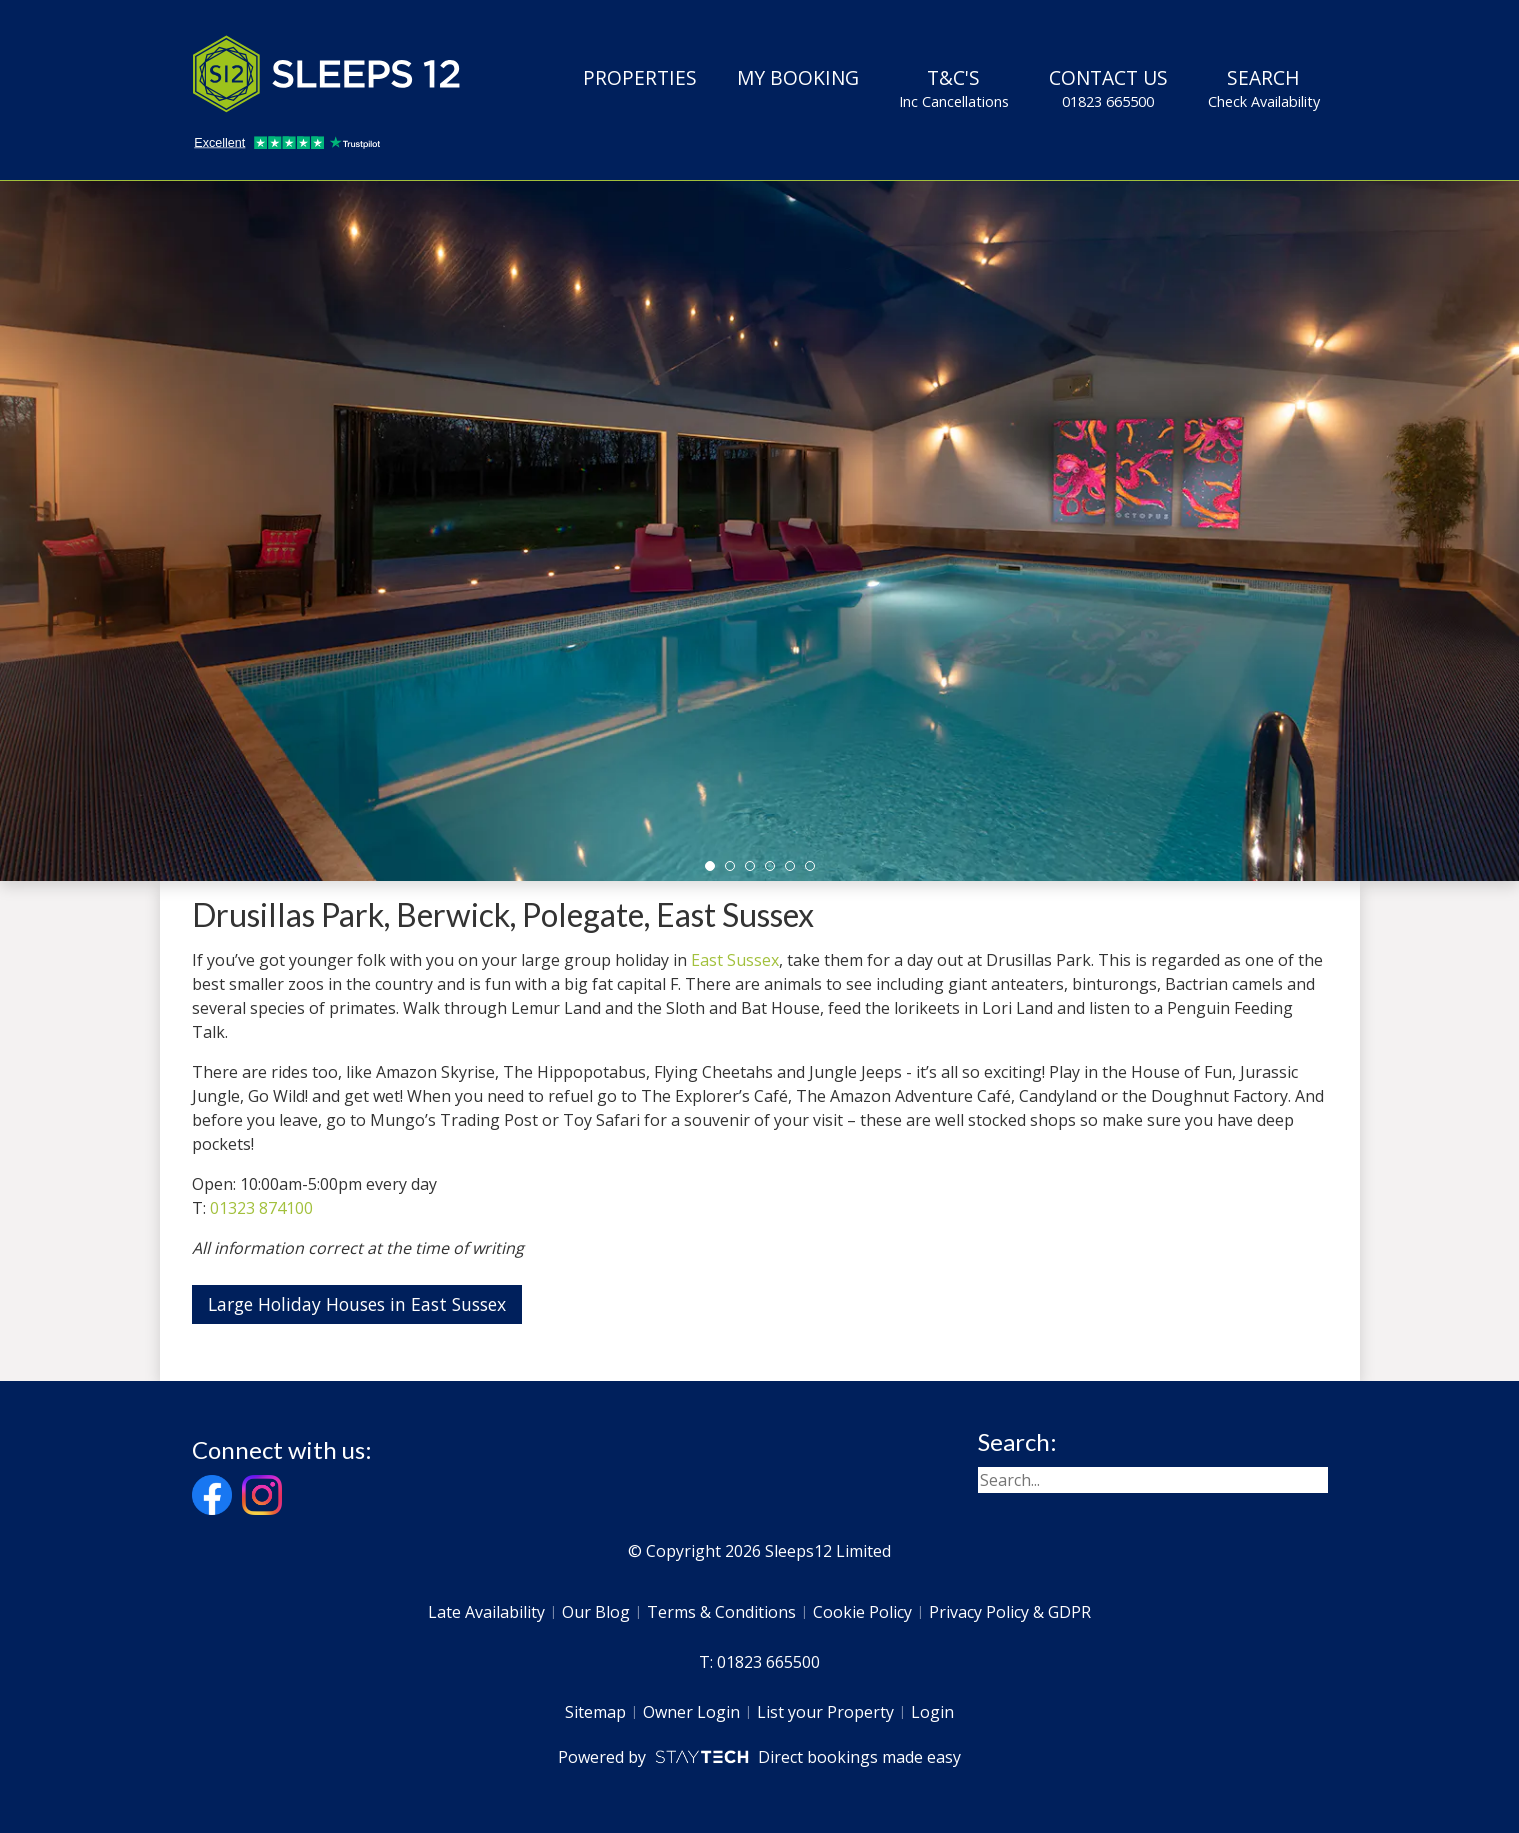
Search (1264, 88)
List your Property (825, 1712)
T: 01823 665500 (759, 1662)
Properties (640, 77)
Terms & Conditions (721, 1612)
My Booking (798, 77)
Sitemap (595, 1712)
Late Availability (486, 1612)
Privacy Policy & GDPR (1010, 1612)
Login (932, 1712)
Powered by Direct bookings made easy (759, 1757)
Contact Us (1108, 88)
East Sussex (735, 960)
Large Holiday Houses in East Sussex (357, 1304)
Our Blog (596, 1612)
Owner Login (691, 1712)
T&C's (954, 88)
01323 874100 (261, 1208)
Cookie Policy (862, 1612)
